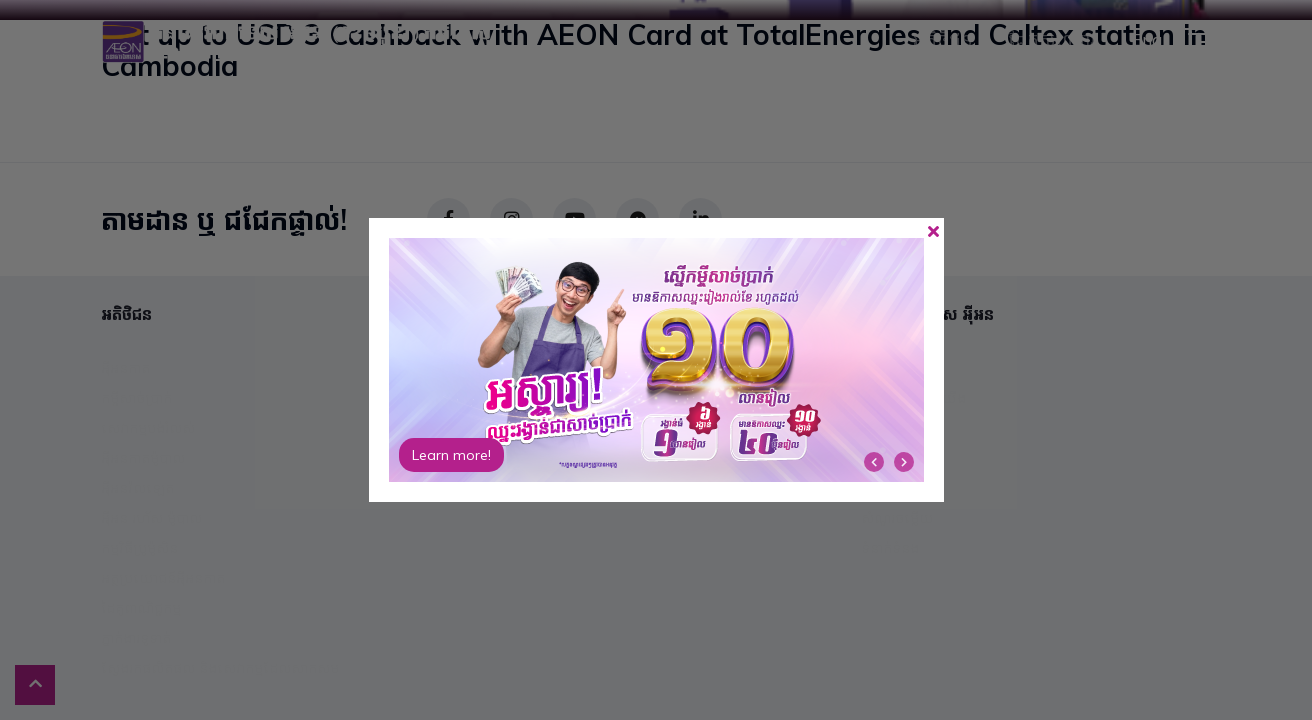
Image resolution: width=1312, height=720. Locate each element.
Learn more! (451, 455)
